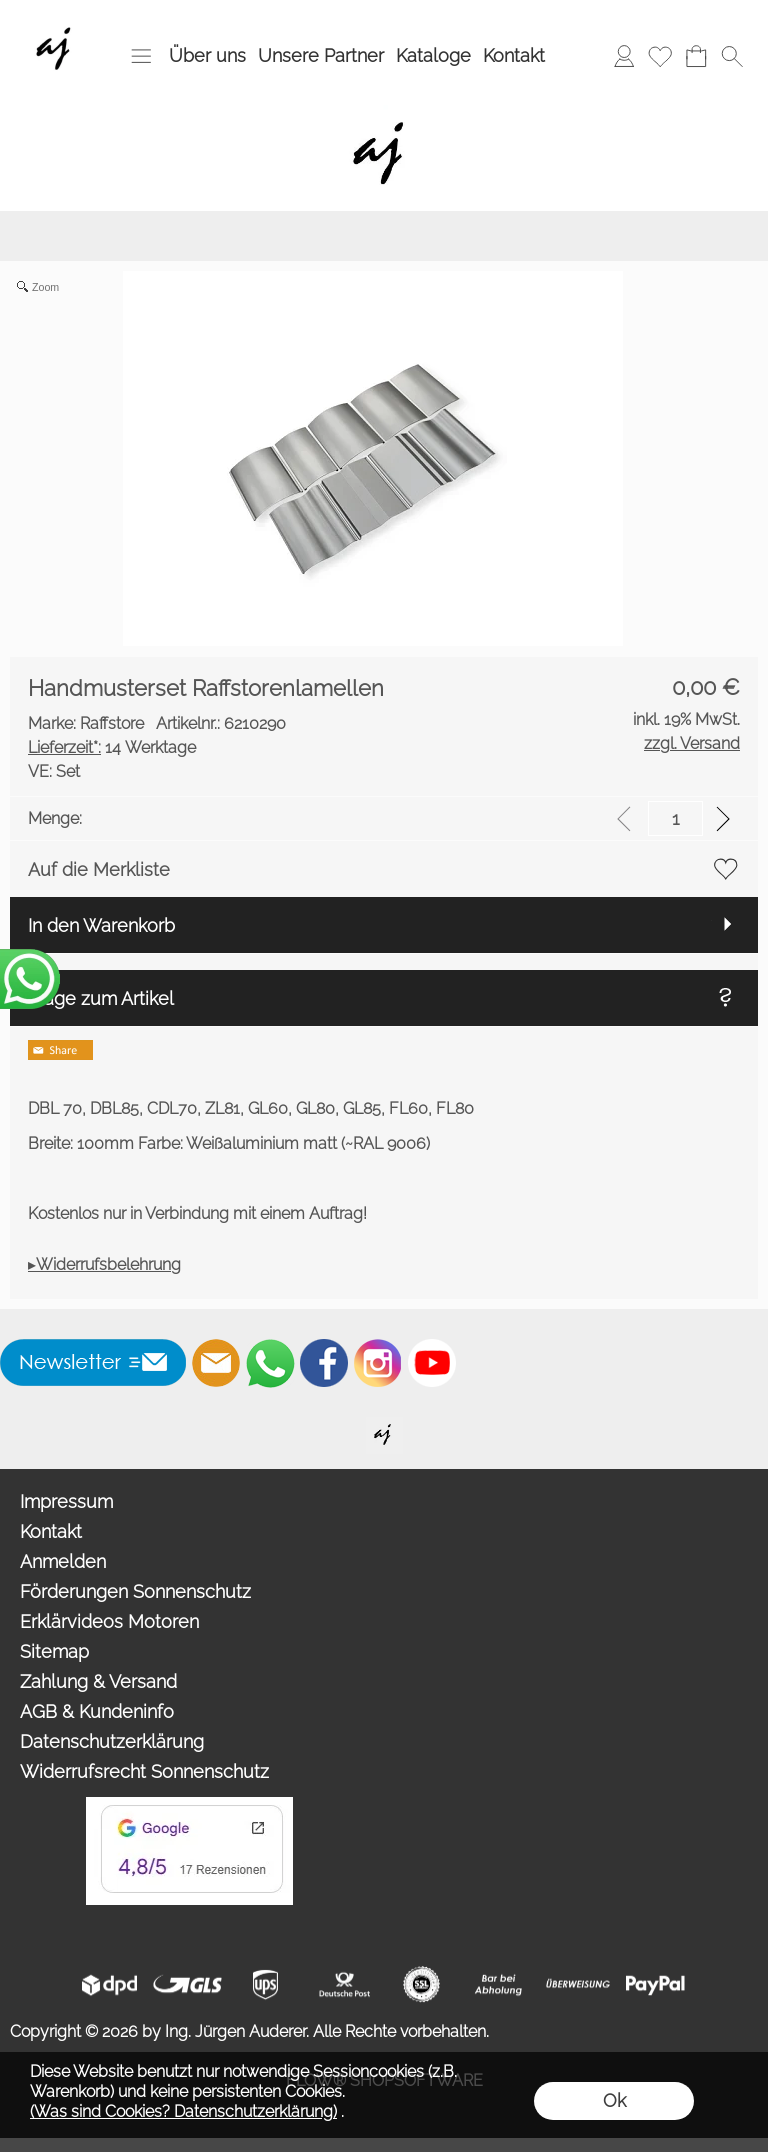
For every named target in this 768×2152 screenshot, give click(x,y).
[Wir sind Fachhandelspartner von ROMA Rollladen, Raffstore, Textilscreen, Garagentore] (57, 21)
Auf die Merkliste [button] (99, 869)
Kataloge (433, 55)
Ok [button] (614, 2100)
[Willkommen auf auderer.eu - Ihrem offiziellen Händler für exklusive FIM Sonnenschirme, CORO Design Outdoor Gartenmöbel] (384, 1425)
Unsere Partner (321, 55)
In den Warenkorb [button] (101, 925)
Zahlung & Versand (98, 1681)
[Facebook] (324, 1363)
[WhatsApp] (270, 1363)
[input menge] (675, 818)
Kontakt (514, 55)
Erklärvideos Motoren (109, 1621)
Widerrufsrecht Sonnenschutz (144, 1771)
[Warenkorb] (696, 56)
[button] (141, 56)
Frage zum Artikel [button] (101, 998)
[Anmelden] (624, 56)
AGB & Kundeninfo (97, 1711)
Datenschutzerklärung (112, 1741)
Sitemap (54, 1651)
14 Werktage (112, 747)
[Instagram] (378, 1363)
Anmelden (63, 1561)
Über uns (207, 55)
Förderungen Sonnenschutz (135, 1591)
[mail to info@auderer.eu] (216, 1363)
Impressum (66, 1501)
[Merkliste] (660, 56)
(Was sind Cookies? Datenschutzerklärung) (183, 2111)
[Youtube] (432, 1363)
